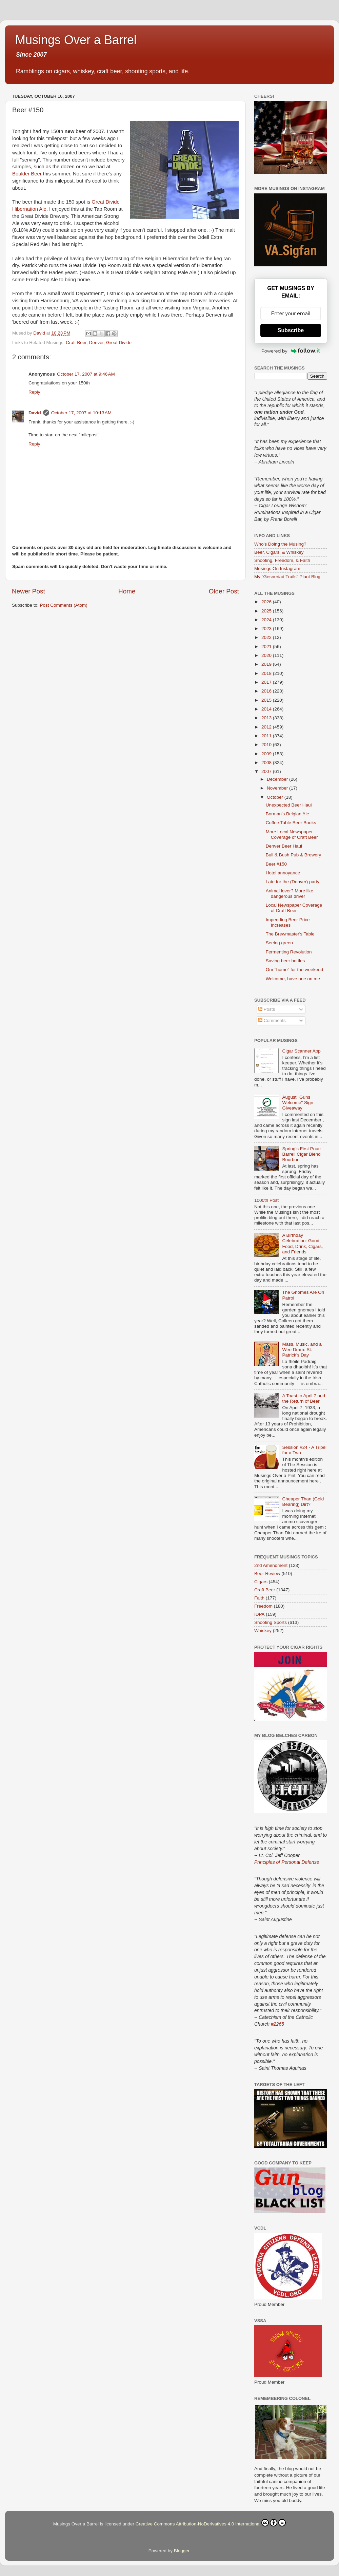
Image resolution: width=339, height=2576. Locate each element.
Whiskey (263, 1630)
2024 (267, 619)
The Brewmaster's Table (290, 933)
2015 (267, 700)
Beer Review (267, 1573)
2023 (267, 628)
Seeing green (279, 942)
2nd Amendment (270, 1565)
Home (126, 591)
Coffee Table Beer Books (291, 822)
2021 (267, 646)
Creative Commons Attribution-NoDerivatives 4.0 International (211, 2522)
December (278, 779)
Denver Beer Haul (284, 846)
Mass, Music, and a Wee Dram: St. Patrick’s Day (301, 1350)
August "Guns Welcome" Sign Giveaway (297, 1103)
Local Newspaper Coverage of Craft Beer (294, 908)
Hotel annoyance (283, 872)
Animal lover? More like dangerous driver (289, 893)
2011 (267, 735)
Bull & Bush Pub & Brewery (293, 854)
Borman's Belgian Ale (287, 813)
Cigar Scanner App (301, 1051)
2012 (267, 727)
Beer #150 (276, 864)
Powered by (290, 351)
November (278, 788)
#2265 (277, 2024)
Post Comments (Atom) (63, 605)
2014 (267, 709)
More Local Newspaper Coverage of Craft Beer (292, 834)
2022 (267, 637)
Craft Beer (76, 342)
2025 (267, 610)
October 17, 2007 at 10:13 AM (81, 412)
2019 (267, 664)
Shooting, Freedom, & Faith (282, 560)
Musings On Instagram (277, 568)
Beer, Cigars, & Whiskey (279, 552)
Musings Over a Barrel (76, 40)
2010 (267, 744)
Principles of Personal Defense (286, 1862)
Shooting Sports (270, 1622)
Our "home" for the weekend (294, 969)
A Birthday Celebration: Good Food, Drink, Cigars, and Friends (302, 1243)
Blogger (182, 2550)
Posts (266, 1009)
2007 (267, 771)
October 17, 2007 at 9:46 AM (86, 374)
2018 (267, 673)
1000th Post (266, 1200)
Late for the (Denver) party (292, 881)
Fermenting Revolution (289, 951)
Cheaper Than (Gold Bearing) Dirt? (303, 1501)
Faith (259, 1597)
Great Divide (119, 342)
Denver (96, 342)
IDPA (259, 1614)
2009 (267, 753)
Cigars (260, 1581)
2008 (267, 762)
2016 (267, 691)
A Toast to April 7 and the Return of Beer (303, 1398)
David (34, 412)
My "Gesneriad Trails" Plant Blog (287, 576)
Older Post (224, 591)
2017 (267, 682)
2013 (267, 717)
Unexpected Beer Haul (289, 805)
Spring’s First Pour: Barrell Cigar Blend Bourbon (301, 1154)
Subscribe (291, 330)
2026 (267, 601)
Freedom (263, 1606)
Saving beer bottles (285, 960)
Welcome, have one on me (293, 978)
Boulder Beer (27, 173)
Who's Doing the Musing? (280, 544)
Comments (272, 1020)
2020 (267, 655)
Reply (34, 392)
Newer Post (28, 591)
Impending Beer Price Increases (288, 922)
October (275, 797)
